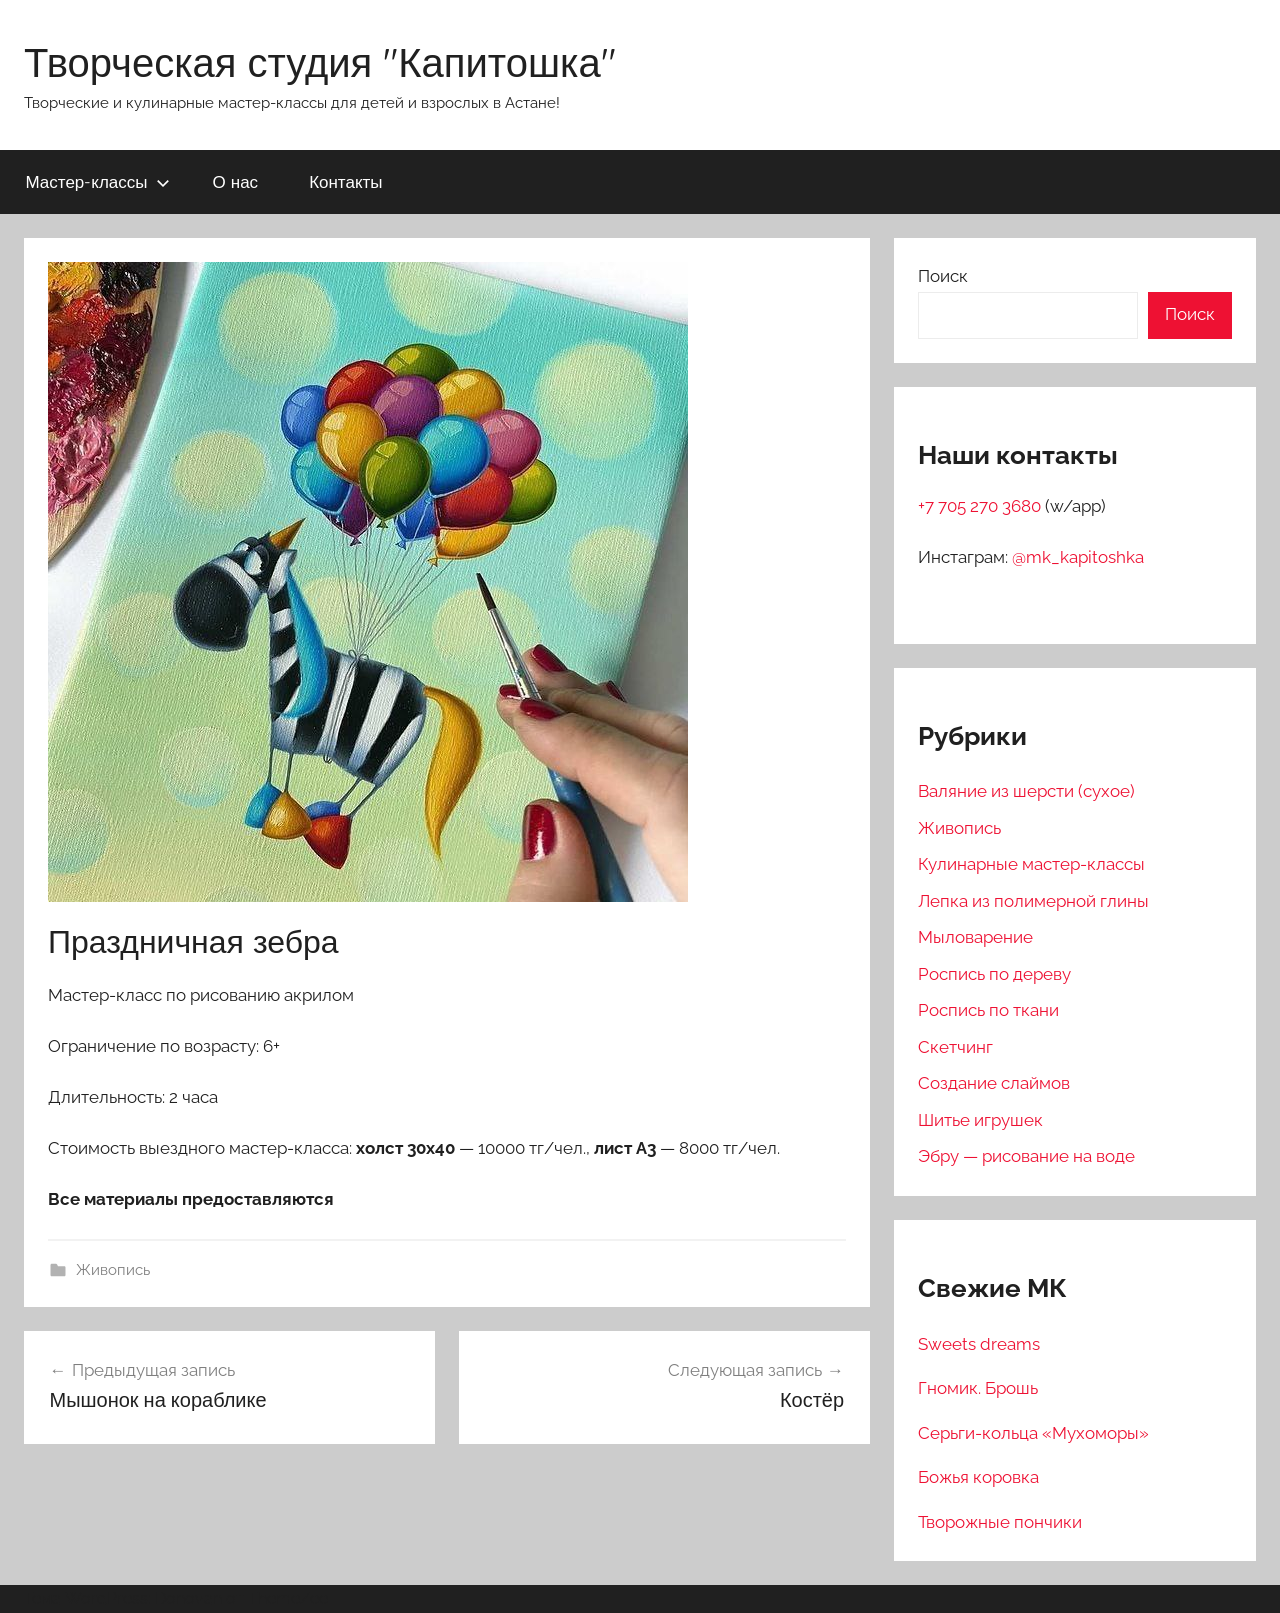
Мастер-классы (98, 181)
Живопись (113, 1270)
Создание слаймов (994, 1083)
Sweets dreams (979, 1344)
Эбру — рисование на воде (1026, 1156)
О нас (236, 181)
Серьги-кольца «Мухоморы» (1033, 1433)
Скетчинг (955, 1047)
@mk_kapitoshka (1078, 557)
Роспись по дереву (994, 974)
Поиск (943, 276)
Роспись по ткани (988, 1010)
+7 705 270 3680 (981, 506)
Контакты (345, 181)
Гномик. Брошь (978, 1388)
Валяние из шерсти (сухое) (1026, 791)
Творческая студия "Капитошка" (320, 62)
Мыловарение (975, 937)
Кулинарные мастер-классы (1031, 864)
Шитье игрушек (980, 1120)
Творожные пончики (1000, 1522)
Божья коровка (978, 1477)
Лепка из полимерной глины (1033, 901)
